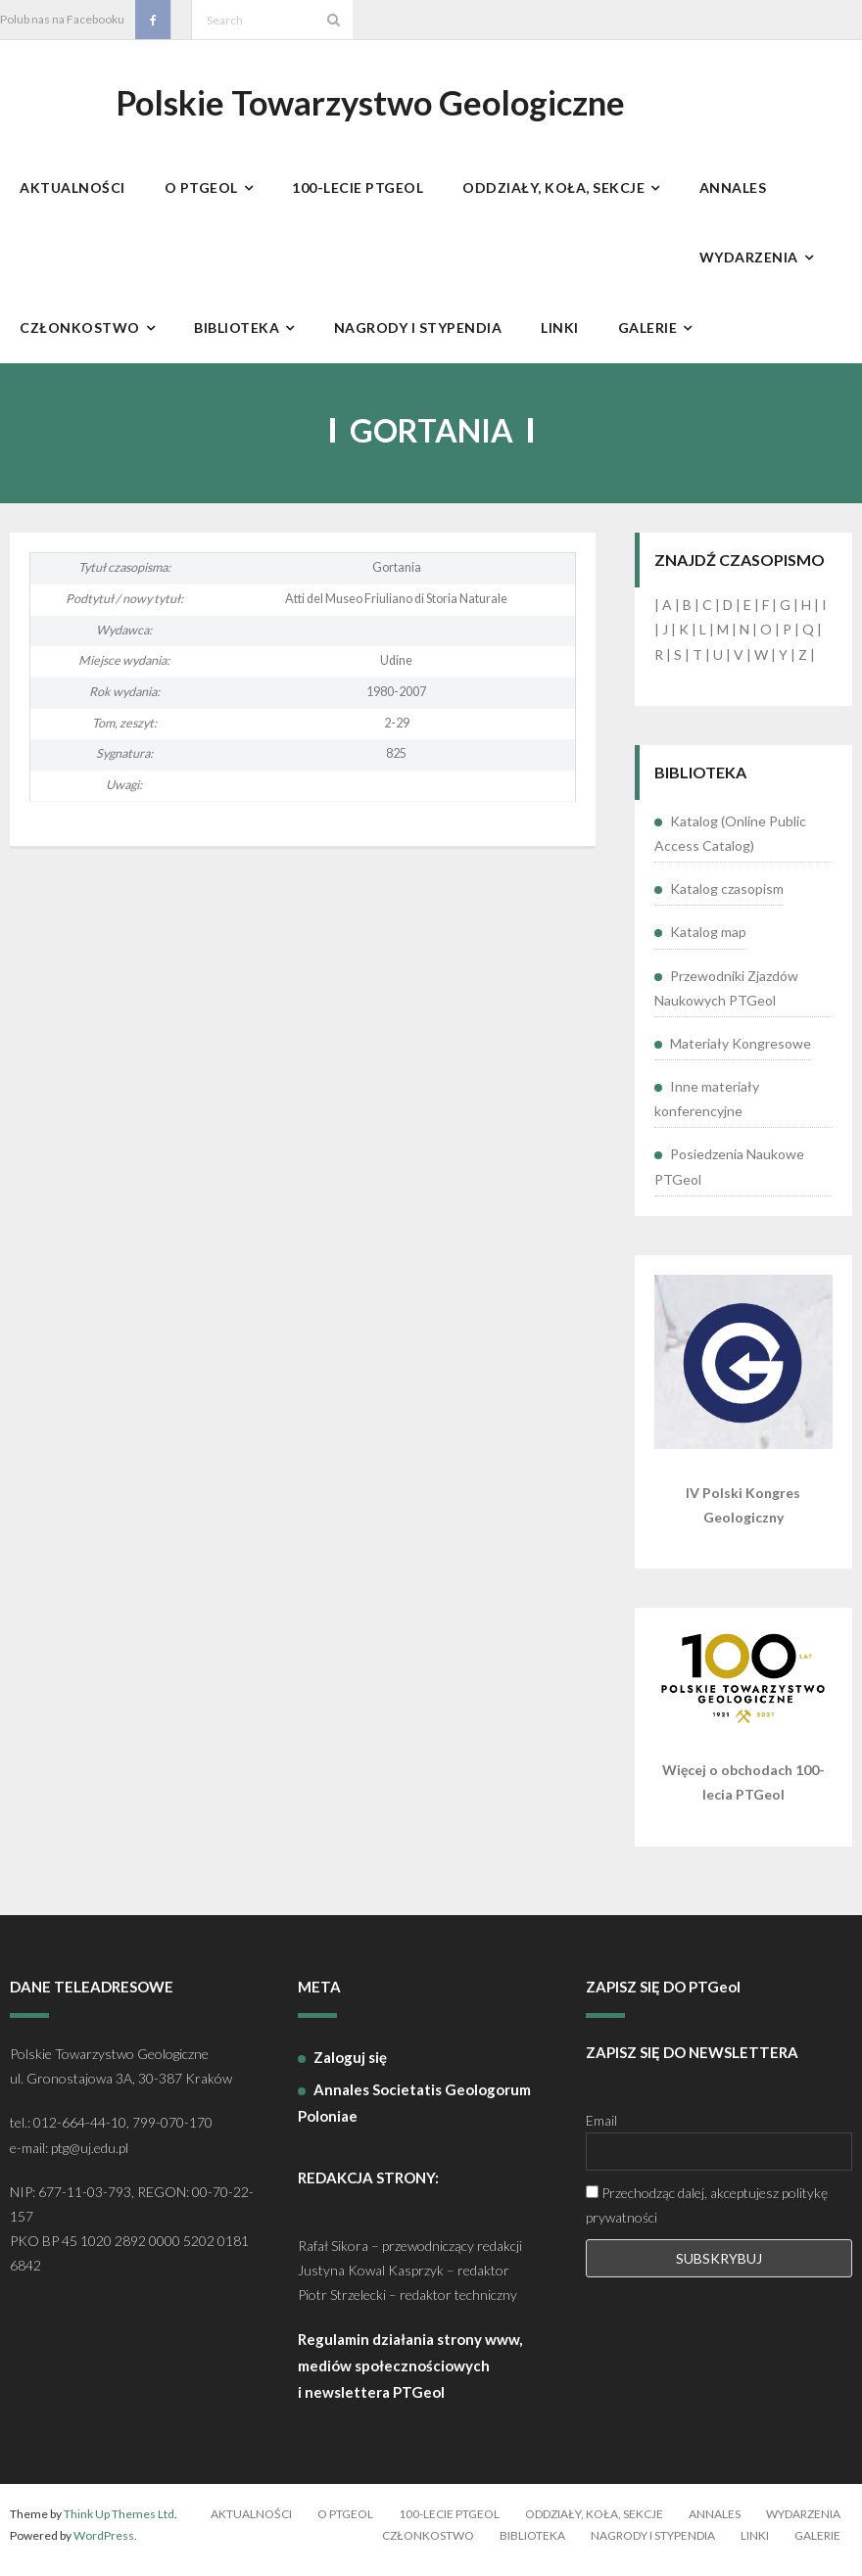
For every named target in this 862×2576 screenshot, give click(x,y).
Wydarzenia (803, 2524)
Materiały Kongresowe (740, 1054)
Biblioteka (532, 2545)
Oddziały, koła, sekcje (594, 2524)
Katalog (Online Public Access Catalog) (730, 844)
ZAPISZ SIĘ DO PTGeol (663, 1996)
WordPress (103, 2545)
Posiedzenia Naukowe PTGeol (729, 1176)
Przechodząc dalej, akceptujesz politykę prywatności (707, 2214)
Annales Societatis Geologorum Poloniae (414, 2113)
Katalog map (708, 942)
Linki (755, 2545)
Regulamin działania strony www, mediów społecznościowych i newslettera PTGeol (410, 2376)
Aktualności (251, 2524)
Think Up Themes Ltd (119, 2524)
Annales (715, 2524)
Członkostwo (428, 2545)
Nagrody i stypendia (653, 2545)
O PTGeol (345, 2524)
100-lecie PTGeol (449, 2524)
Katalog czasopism (727, 899)
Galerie (817, 2545)
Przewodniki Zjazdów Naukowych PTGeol (726, 997)
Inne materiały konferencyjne (706, 1109)
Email (601, 2130)
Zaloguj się (350, 2068)
